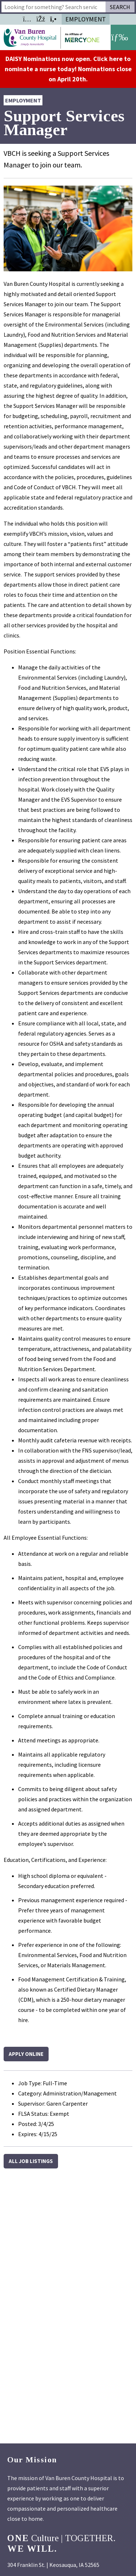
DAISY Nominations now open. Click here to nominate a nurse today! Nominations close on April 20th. (68, 68)
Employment (85, 19)
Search (120, 7)
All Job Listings (31, 2161)
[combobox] (53, 6)
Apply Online (26, 2053)
